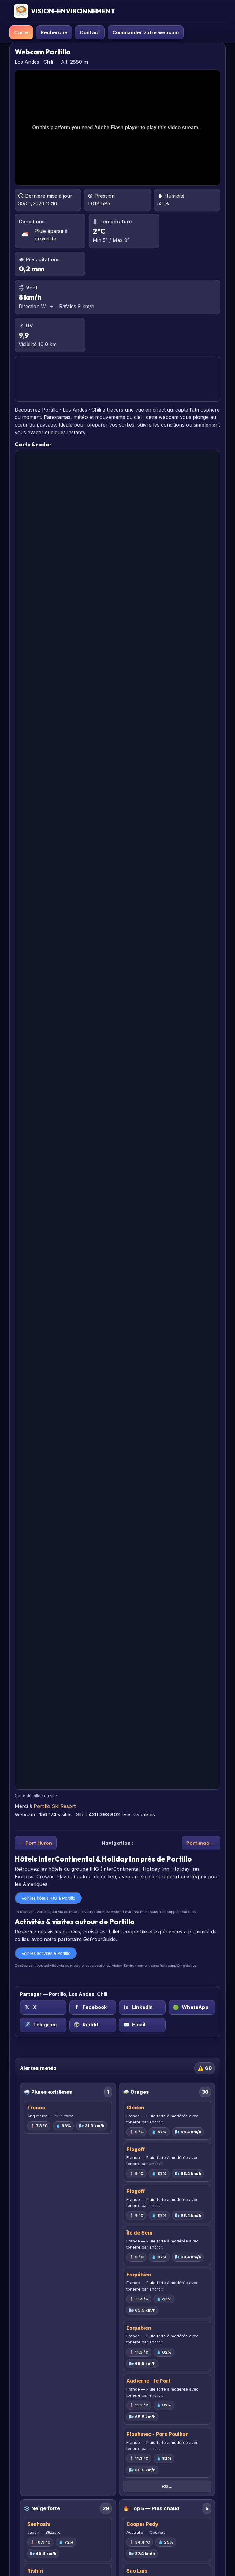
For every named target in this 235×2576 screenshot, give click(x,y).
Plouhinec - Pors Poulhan (157, 2434)
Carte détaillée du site (36, 1795)
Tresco (36, 2107)
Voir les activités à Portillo (46, 1953)
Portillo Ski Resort (55, 1806)
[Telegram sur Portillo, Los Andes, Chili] (43, 2025)
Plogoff (135, 2149)
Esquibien (138, 2275)
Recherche (54, 32)
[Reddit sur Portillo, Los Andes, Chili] (92, 2025)
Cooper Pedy (142, 2524)
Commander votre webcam (145, 32)
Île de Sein (139, 2233)
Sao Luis (136, 2571)
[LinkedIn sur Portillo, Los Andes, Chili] (142, 2007)
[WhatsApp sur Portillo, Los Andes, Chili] (192, 2007)
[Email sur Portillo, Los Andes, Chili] (142, 2025)
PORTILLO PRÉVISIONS (117, 379)
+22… (167, 2486)
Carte (21, 32)
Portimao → (201, 1843)
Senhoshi (38, 2524)
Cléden (135, 2107)
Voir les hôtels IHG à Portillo (48, 1898)
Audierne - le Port (148, 2381)
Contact (90, 32)
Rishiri (35, 2571)
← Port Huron (35, 1843)
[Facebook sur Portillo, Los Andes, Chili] (92, 2007)
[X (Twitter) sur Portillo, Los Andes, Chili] (43, 2007)
